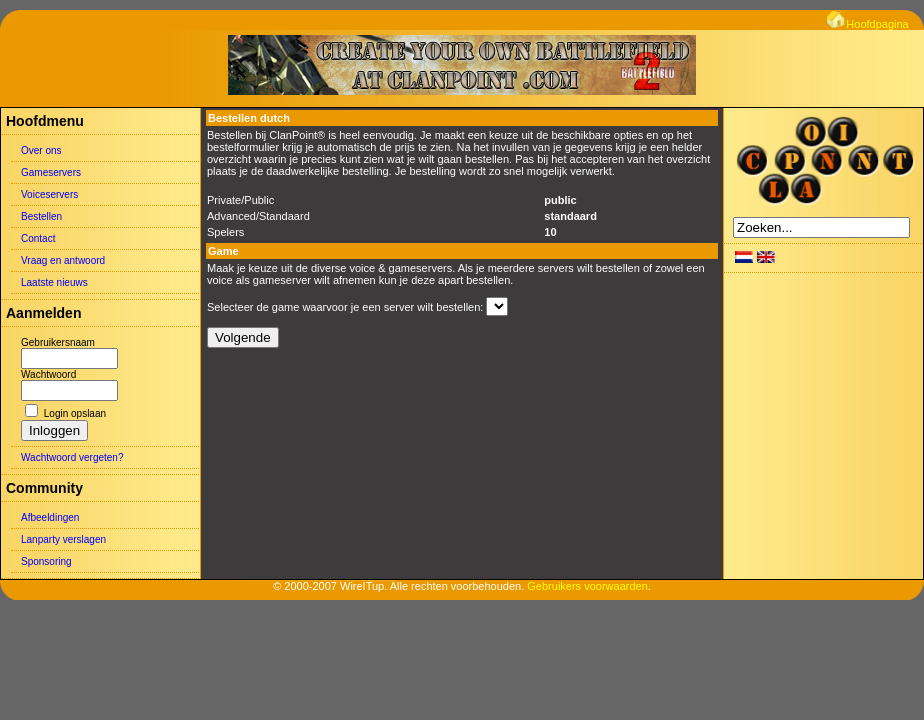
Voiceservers (49, 194)
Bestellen (41, 216)
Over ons (41, 150)
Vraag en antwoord (63, 260)
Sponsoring (46, 561)
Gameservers (51, 172)
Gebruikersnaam (58, 342)
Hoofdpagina (867, 24)
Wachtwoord (48, 374)
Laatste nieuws (54, 282)
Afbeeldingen (50, 517)
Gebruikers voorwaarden (587, 586)
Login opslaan (75, 413)
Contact (38, 238)
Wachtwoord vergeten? (72, 457)
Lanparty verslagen (63, 539)
